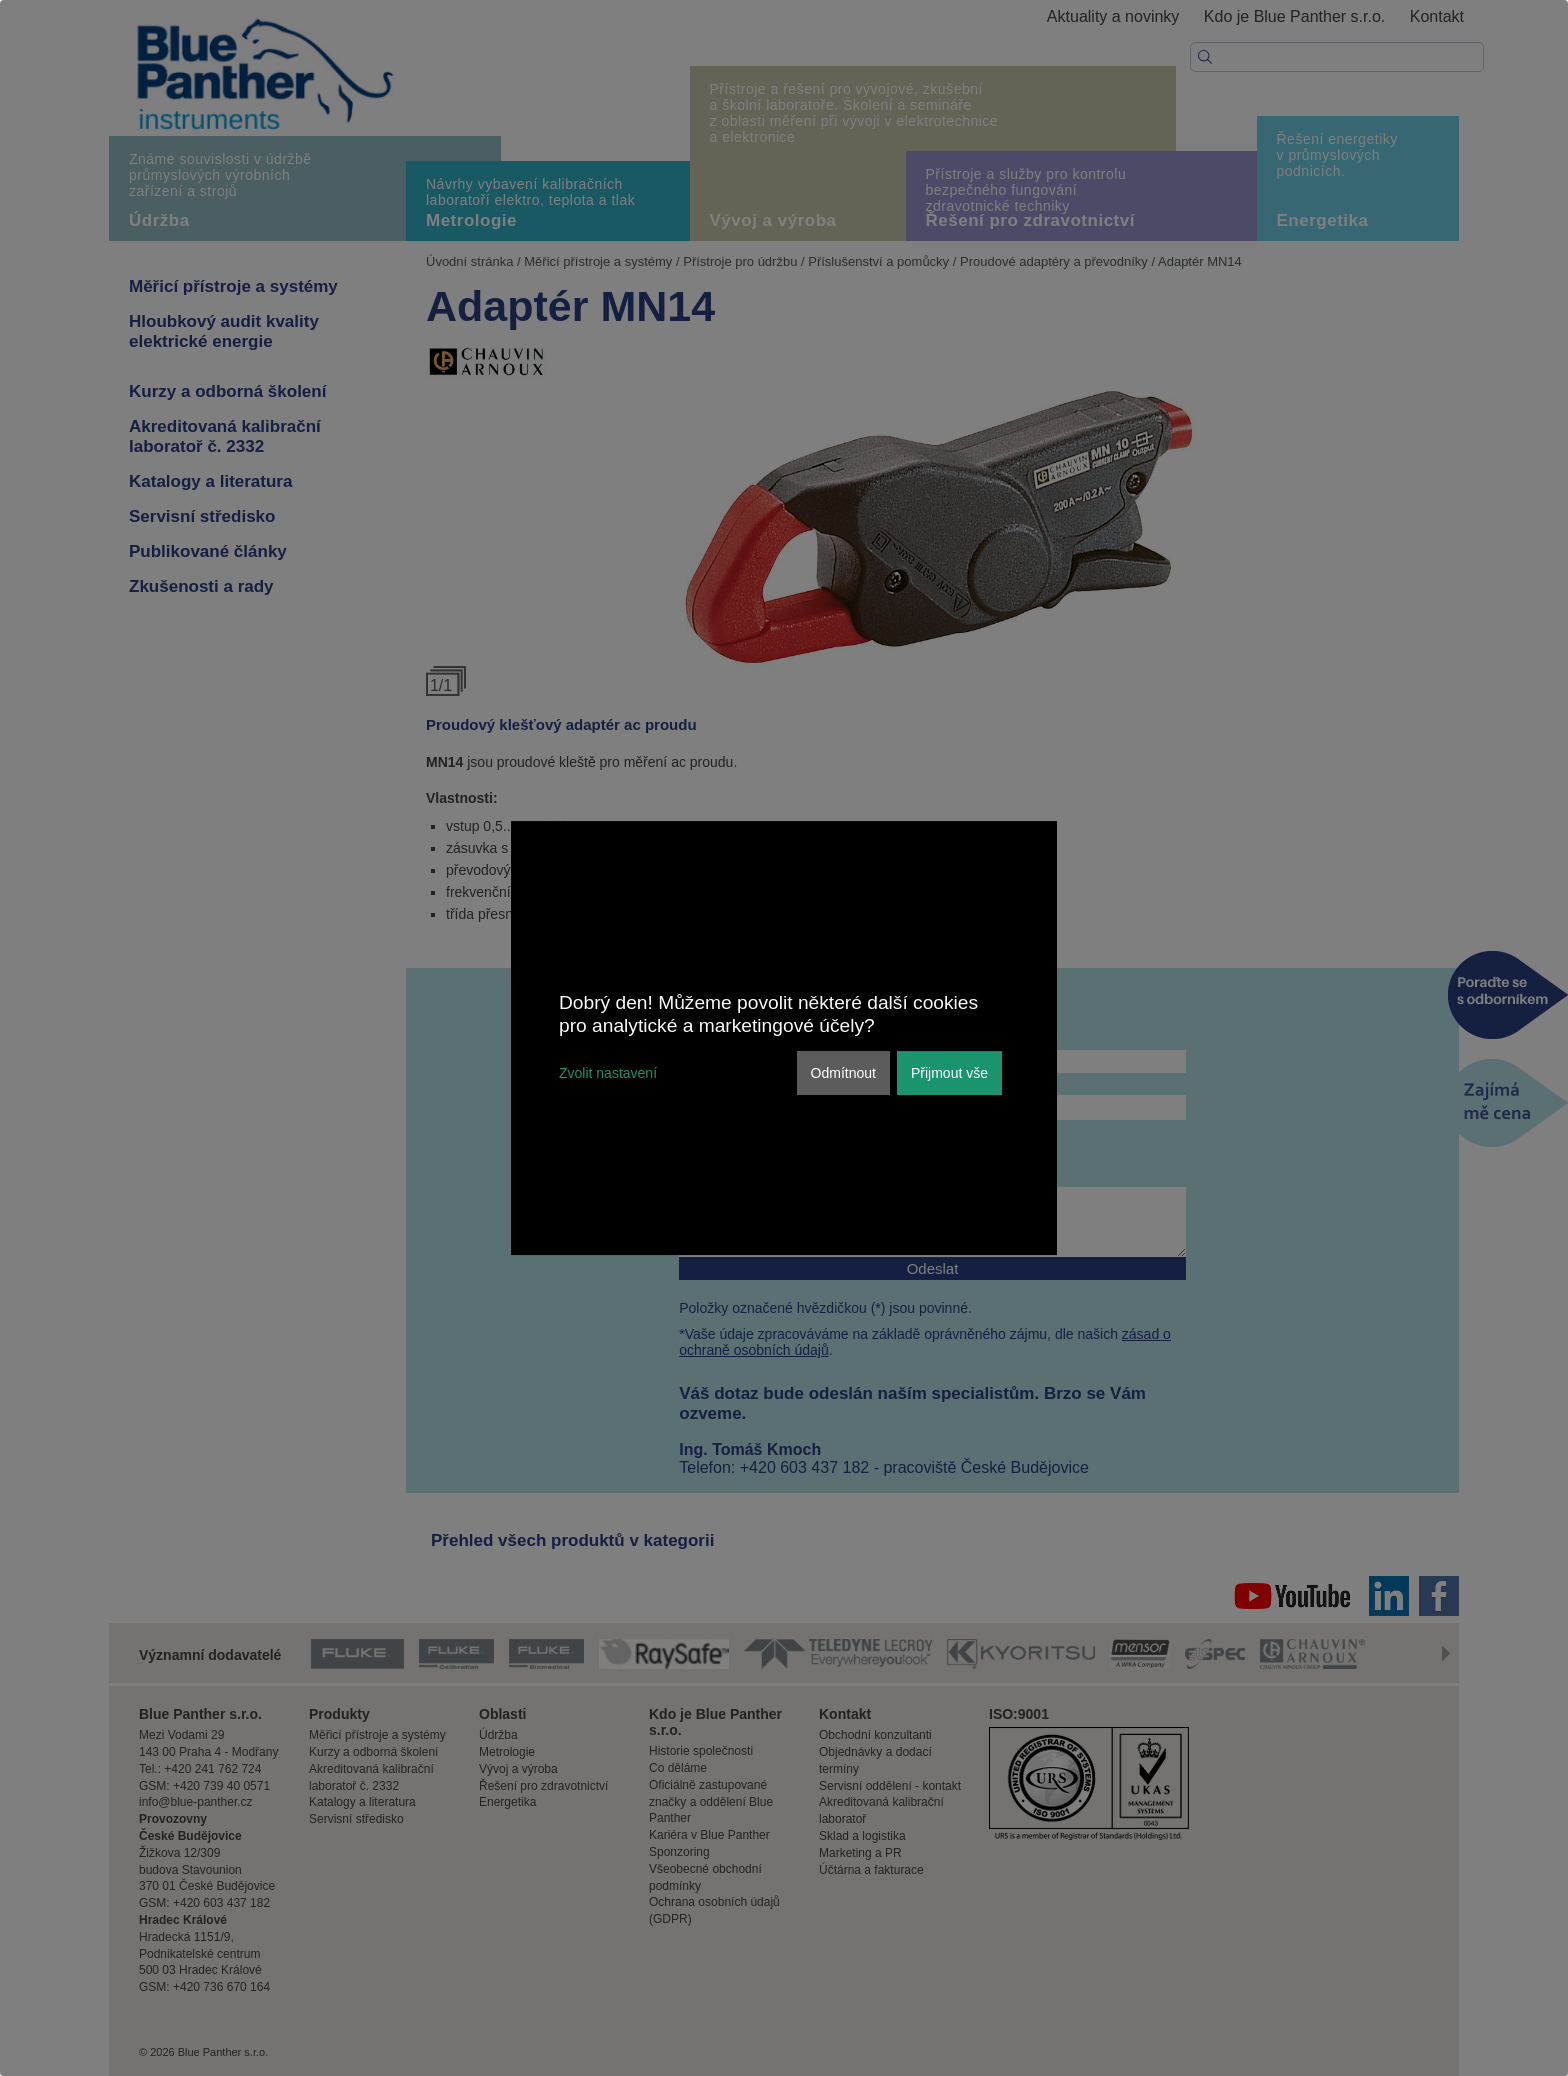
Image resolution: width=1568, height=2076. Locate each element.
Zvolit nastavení (608, 1073)
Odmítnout (843, 1073)
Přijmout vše (949, 1073)
